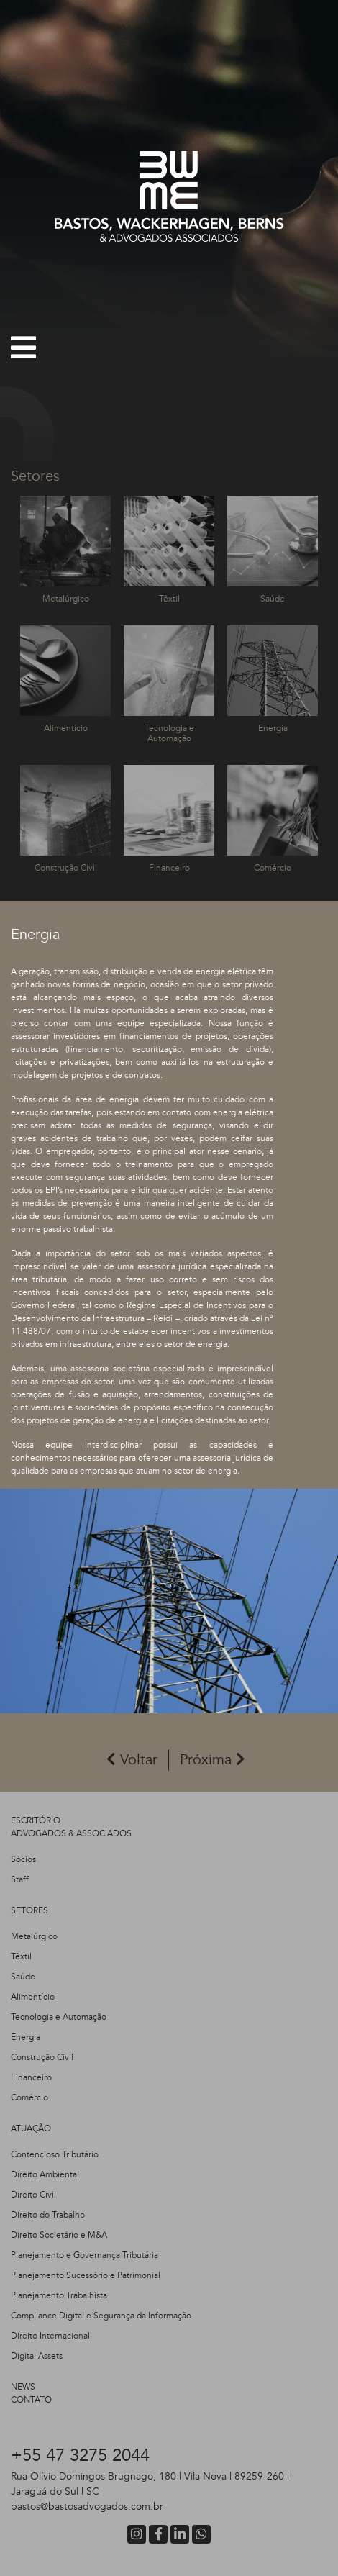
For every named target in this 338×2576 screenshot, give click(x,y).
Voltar (131, 1759)
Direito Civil (33, 2194)
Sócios (23, 1859)
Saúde (23, 1976)
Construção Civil (42, 2057)
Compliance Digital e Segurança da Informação (101, 2315)
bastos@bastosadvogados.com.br (87, 2506)
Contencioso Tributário (55, 2154)
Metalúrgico (34, 1936)
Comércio (29, 2097)
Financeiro (31, 2077)
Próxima (212, 1759)
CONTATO (31, 2399)
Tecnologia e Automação (58, 2017)
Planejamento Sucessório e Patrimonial (85, 2275)
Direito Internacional (50, 2335)
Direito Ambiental (45, 2174)
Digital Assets (37, 2356)
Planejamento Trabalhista (59, 2295)
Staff (20, 1879)
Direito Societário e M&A (59, 2235)
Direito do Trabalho (48, 2215)
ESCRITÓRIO (35, 1820)
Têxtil (21, 1956)
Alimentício (33, 1997)
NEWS (23, 2387)
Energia (25, 2037)
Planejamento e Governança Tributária (84, 2255)
